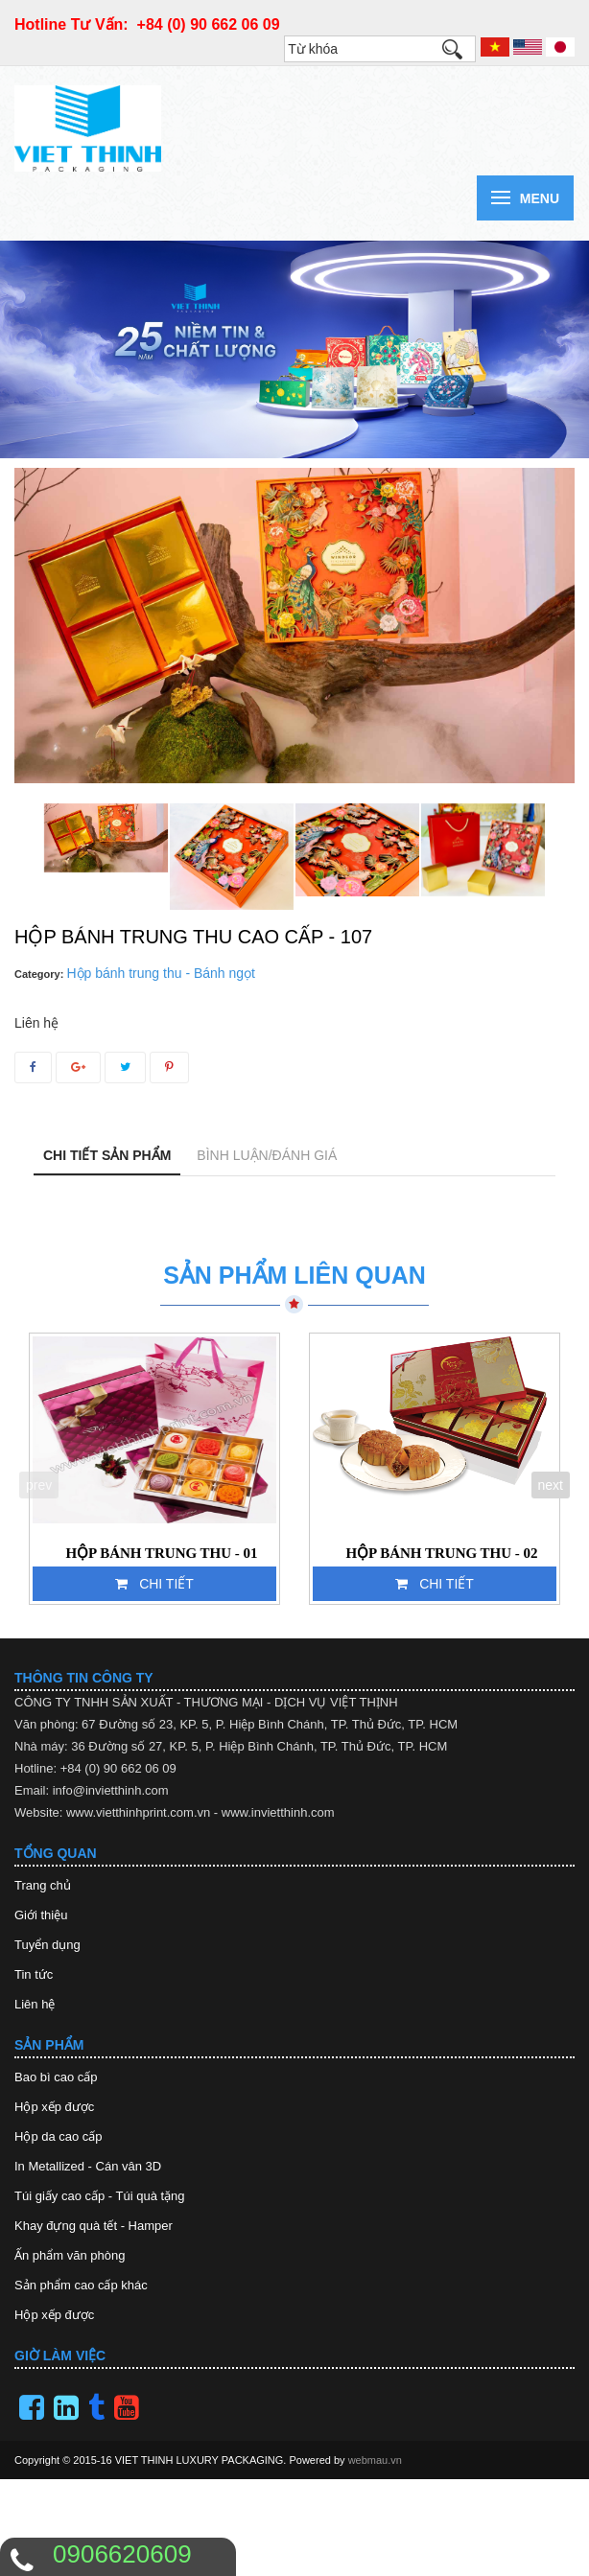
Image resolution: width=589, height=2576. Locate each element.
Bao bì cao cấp (56, 2077)
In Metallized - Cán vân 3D (87, 2166)
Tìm (461, 53)
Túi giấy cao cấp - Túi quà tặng (99, 2196)
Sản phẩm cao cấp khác (81, 2285)
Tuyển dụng (47, 1945)
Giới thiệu (40, 1915)
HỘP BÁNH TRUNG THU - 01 (161, 1553)
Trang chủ (42, 1885)
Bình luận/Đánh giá (267, 1155)
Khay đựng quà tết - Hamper (93, 2225)
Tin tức (33, 1974)
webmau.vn (375, 2460)
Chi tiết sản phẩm (107, 1155)
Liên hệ (34, 2004)
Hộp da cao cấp (58, 2136)
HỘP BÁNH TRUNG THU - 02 (441, 1553)
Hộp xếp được (54, 2107)
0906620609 (122, 2554)
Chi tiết (154, 1583)
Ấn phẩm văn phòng (69, 2255)
